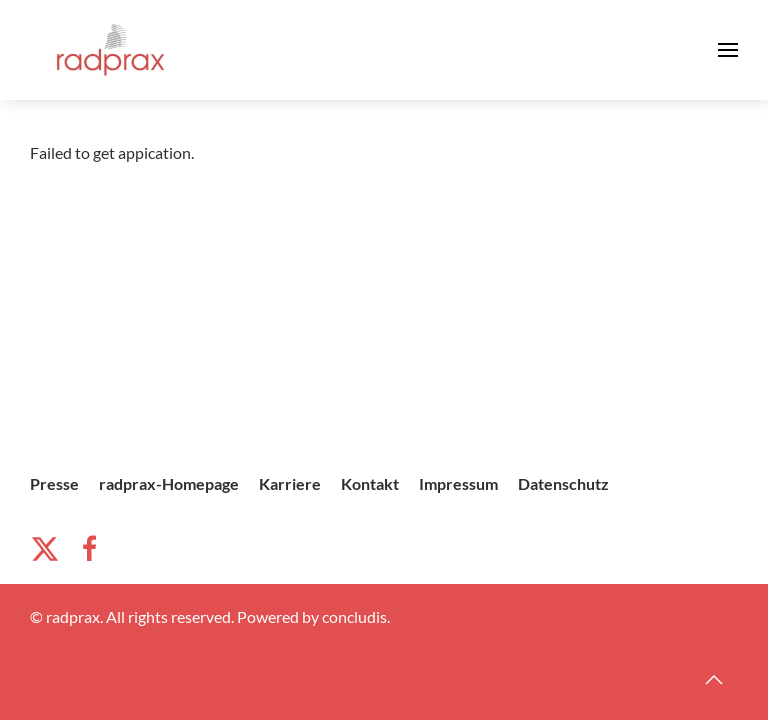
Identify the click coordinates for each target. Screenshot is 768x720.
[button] (728, 50)
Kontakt (370, 483)
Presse (54, 483)
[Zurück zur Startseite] (110, 50)
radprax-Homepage (169, 483)
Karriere (290, 483)
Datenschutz (563, 483)
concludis (354, 616)
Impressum (458, 483)
